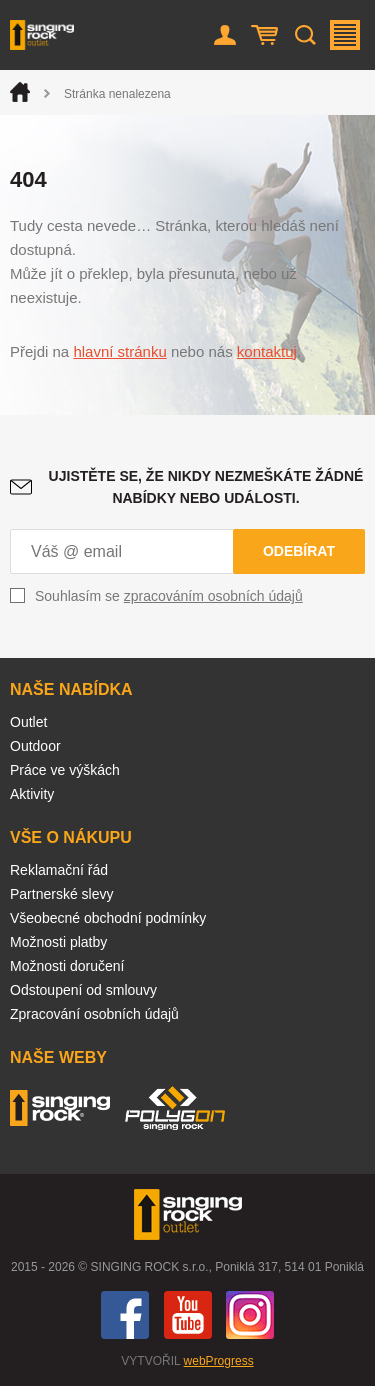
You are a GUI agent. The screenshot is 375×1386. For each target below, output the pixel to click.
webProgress (219, 1361)
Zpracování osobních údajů (94, 1014)
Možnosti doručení (67, 966)
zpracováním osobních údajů (213, 596)
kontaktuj (267, 351)
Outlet (28, 722)
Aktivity (32, 794)
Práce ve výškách (65, 770)
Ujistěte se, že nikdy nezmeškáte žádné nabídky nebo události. (206, 487)
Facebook (125, 1315)
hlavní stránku (119, 351)
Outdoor (35, 746)
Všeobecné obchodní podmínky (108, 918)
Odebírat (299, 551)
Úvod (20, 92)
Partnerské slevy (61, 894)
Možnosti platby (58, 942)
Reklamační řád (59, 870)
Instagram (250, 1315)
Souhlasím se (169, 596)
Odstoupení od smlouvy (83, 990)
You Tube (188, 1315)
